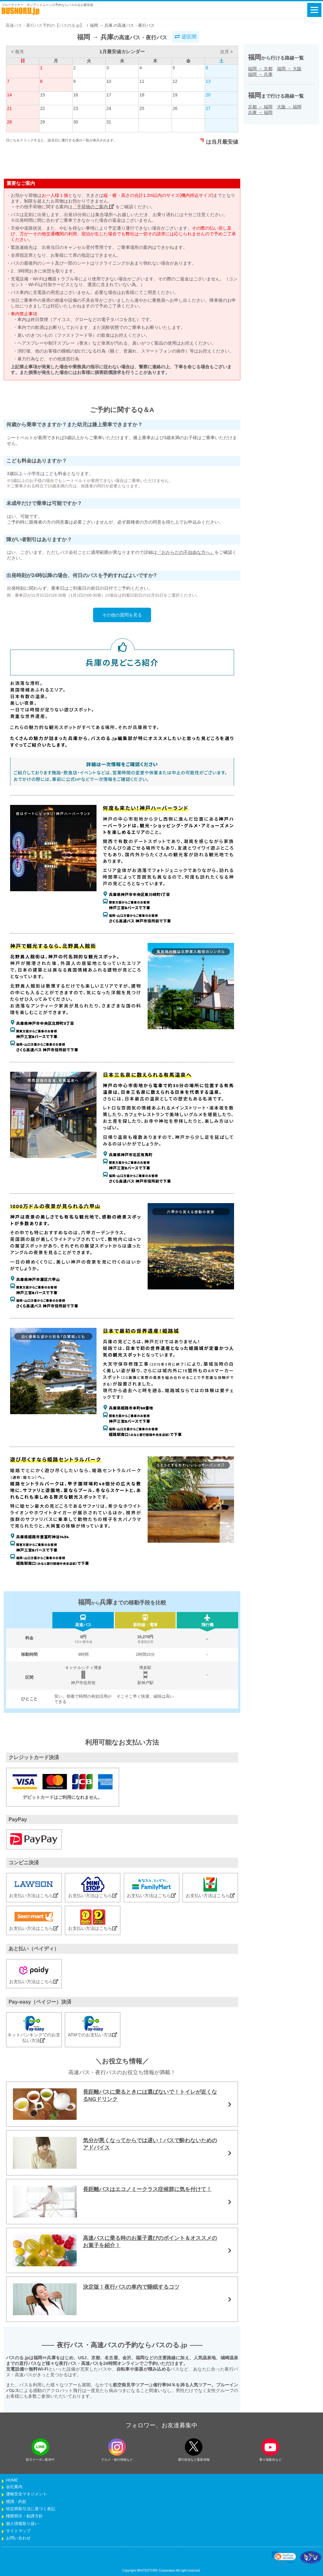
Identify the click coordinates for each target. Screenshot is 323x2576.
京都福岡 (260, 106)
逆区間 (185, 36)
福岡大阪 (289, 68)
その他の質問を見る (122, 614)
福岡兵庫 (260, 74)
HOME (12, 2480)
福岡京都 (260, 68)
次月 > (226, 51)
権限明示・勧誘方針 (24, 2516)
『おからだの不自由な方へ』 (185, 552)
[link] (284, 2557)
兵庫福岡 (260, 112)
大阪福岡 (289, 106)
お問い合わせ (18, 2538)
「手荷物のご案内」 (93, 206)
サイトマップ (18, 2531)
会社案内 (14, 2487)
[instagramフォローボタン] (117, 2447)
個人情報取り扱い (22, 2523)
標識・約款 (16, 2501)
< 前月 (17, 51)
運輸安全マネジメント (26, 2494)
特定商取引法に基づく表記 (30, 2509)
